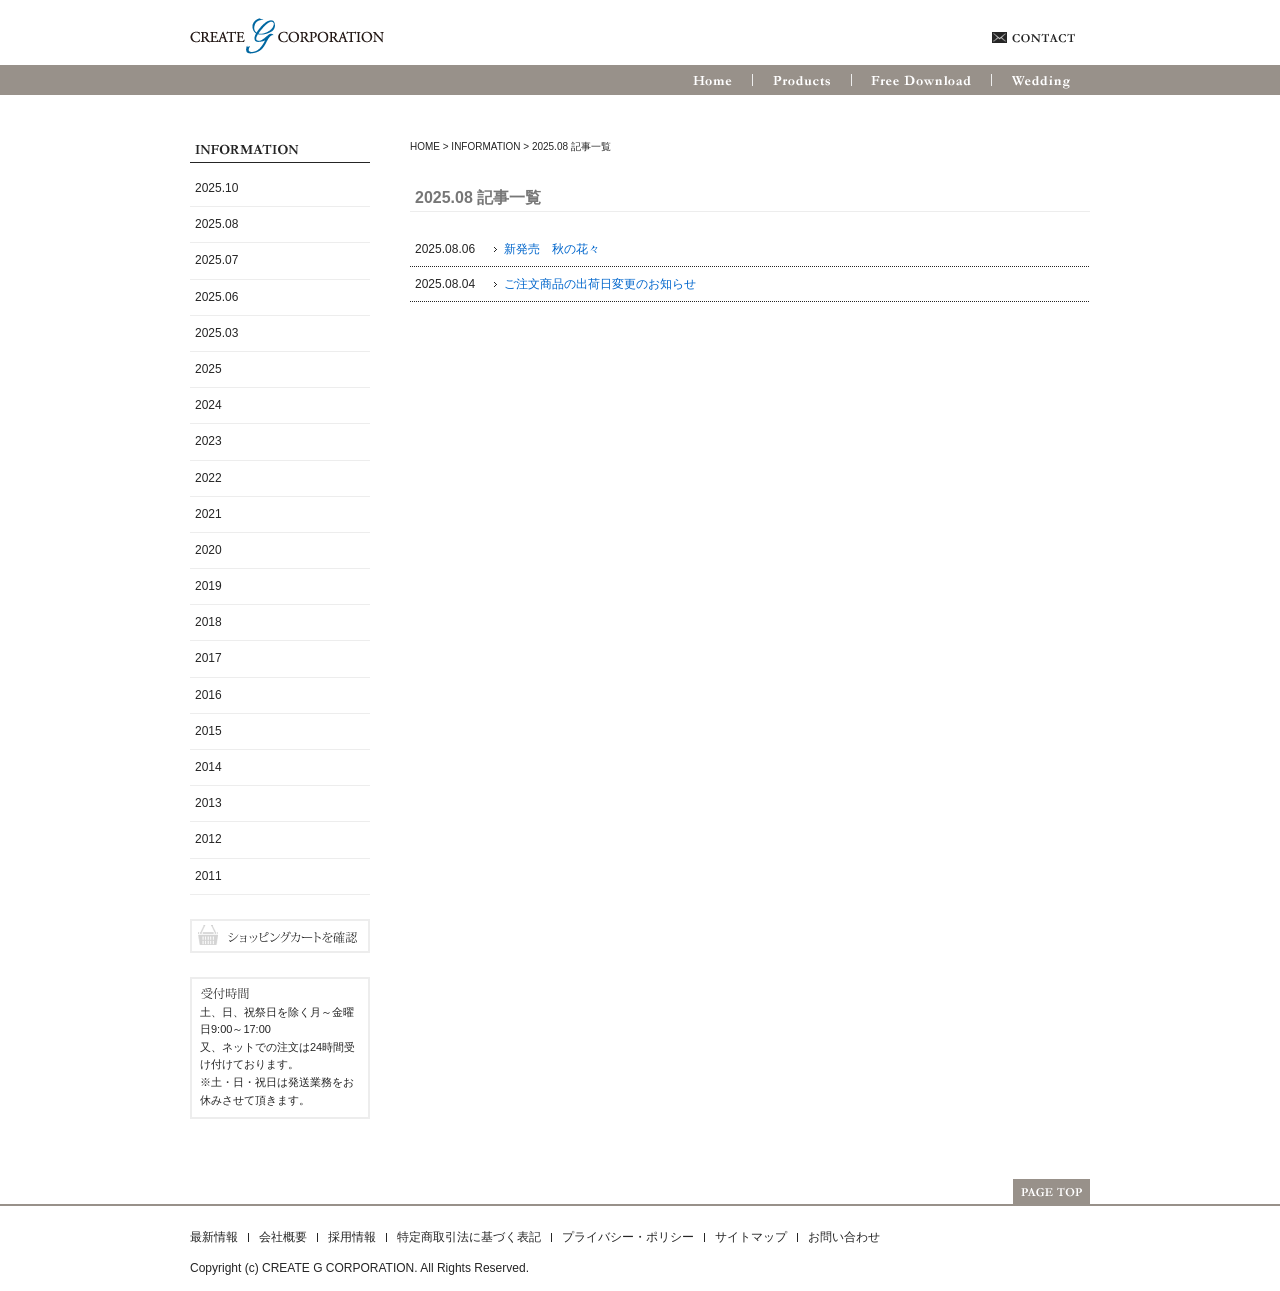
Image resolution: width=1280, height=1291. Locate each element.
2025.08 (216, 224)
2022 (208, 478)
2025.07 (216, 260)
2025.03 (216, 333)
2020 (208, 550)
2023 (208, 441)
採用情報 (352, 1237)
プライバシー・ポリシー (628, 1237)
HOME (425, 146)
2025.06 (216, 297)
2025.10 (216, 188)
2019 (208, 586)
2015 (208, 731)
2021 (208, 514)
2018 (208, 622)
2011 (208, 876)
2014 (208, 767)
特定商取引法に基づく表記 (469, 1237)
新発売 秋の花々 (552, 249)
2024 (208, 405)
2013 (208, 803)
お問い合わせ (844, 1237)
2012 (208, 839)
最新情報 (214, 1237)
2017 (208, 658)
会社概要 (283, 1237)
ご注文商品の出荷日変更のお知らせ (600, 284)
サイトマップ (751, 1237)
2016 (208, 695)
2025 (208, 369)
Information (485, 146)
